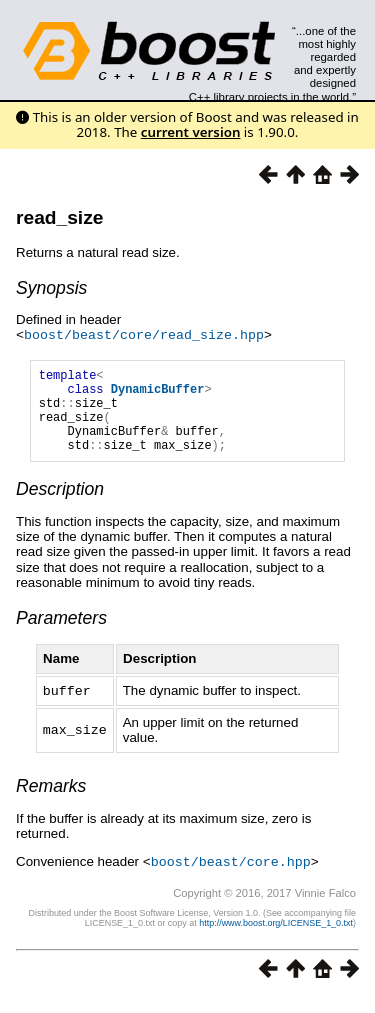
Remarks (51, 802)
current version (191, 132)
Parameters (61, 635)
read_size (59, 217)
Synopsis (51, 288)
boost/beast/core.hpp (231, 877)
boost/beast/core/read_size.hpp (144, 334)
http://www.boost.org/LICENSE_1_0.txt (276, 938)
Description (60, 506)
